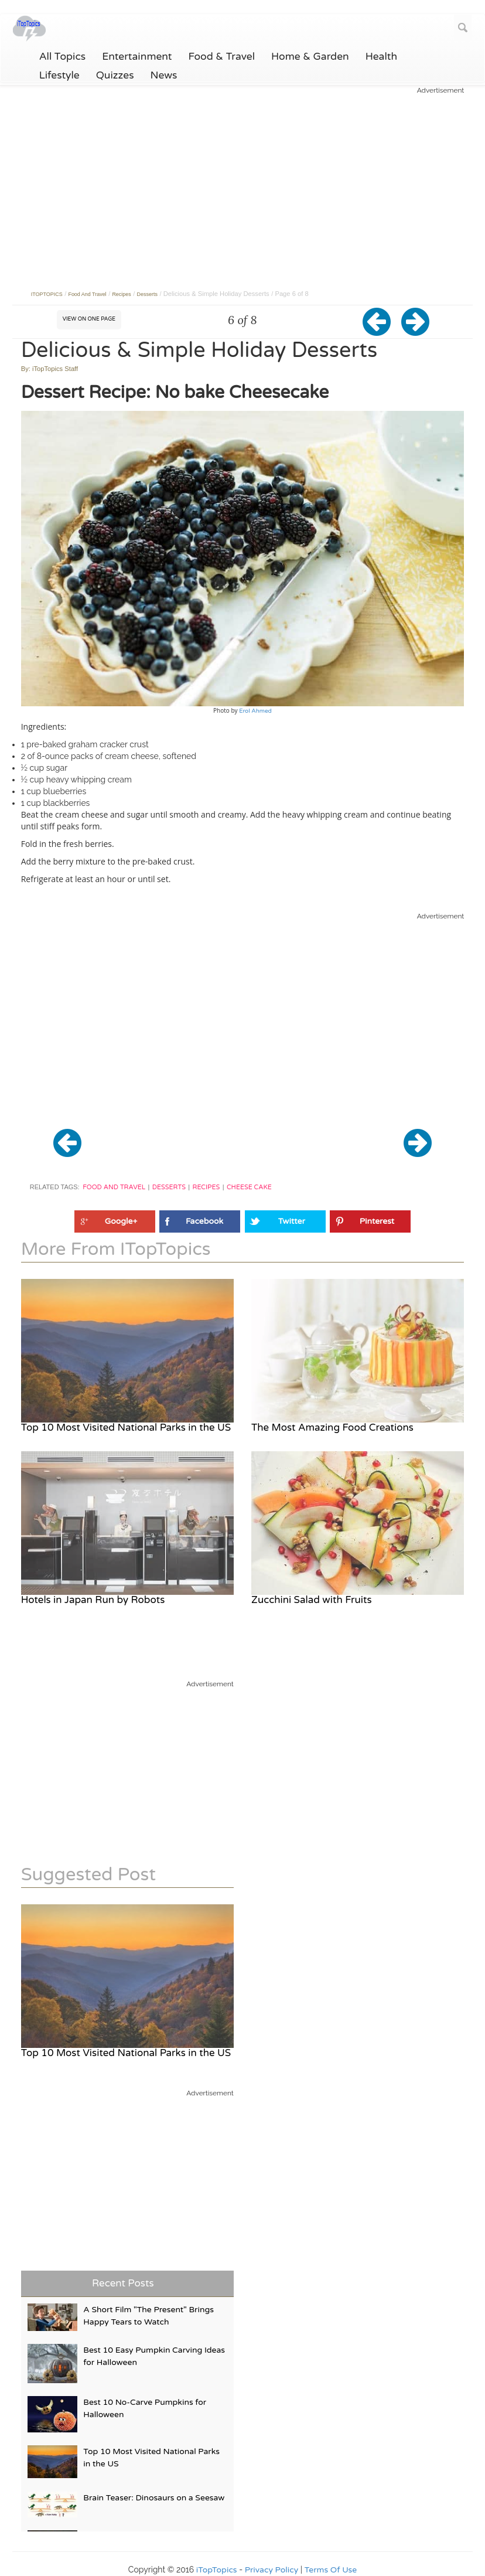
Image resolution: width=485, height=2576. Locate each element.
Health (381, 57)
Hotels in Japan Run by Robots (93, 1600)
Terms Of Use (331, 2570)
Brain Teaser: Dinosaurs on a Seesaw (153, 2498)
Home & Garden (310, 57)
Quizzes (115, 75)
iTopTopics (216, 2570)
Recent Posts (123, 2283)
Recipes (206, 1187)
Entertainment (137, 57)
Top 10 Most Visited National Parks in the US (126, 1427)
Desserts (169, 1187)
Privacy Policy (272, 2570)
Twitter (291, 1221)
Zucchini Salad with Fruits (311, 1600)
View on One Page (89, 319)
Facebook (204, 1221)
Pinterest (377, 1221)
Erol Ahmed (255, 710)
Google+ (121, 1221)
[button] (382, 331)
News (164, 75)
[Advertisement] (242, 178)
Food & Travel (222, 57)
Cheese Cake (249, 1187)
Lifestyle (59, 75)
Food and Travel (114, 1187)
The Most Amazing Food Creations (332, 1427)
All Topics (62, 57)
